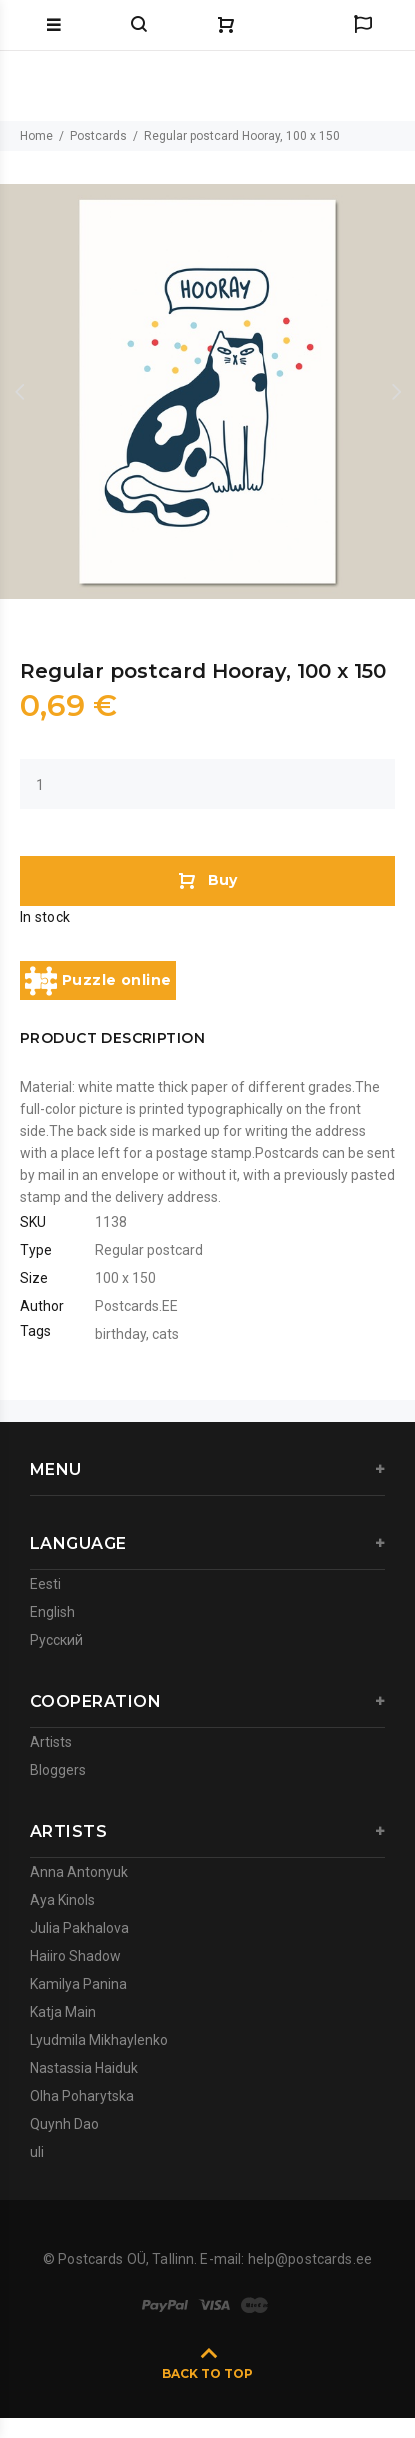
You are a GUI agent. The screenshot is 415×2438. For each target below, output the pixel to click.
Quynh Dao (64, 2124)
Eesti (45, 1584)
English (52, 1612)
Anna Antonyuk (79, 1872)
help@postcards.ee (310, 2259)
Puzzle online (98, 981)
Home (36, 136)
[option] (207, 391)
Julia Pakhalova (79, 1928)
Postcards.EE (136, 1306)
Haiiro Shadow (75, 1956)
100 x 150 (125, 1278)
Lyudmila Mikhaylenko (99, 2040)
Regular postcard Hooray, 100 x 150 (242, 136)
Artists (51, 1742)
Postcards (98, 136)
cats (165, 1334)
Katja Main (63, 2012)
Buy (207, 880)
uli (37, 2152)
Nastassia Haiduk (84, 2068)
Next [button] (396, 392)
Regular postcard (149, 1250)
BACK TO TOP (207, 2373)
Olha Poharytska (82, 2096)
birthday (120, 1334)
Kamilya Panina (78, 1984)
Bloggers (58, 1770)
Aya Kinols (62, 1900)
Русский (56, 1640)
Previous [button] (19, 392)
